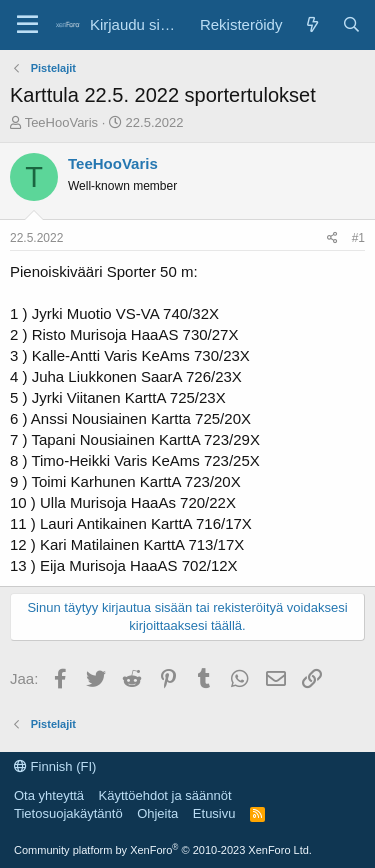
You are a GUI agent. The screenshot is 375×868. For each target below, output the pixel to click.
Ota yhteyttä (49, 795)
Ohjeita (157, 813)
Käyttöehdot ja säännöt (165, 795)
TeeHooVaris (61, 122)
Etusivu (214, 813)
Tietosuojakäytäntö (68, 813)
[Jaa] (332, 238)
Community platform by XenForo (163, 850)
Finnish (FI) (55, 766)
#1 (358, 238)
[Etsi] (351, 24)
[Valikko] (27, 25)
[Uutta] (311, 24)
